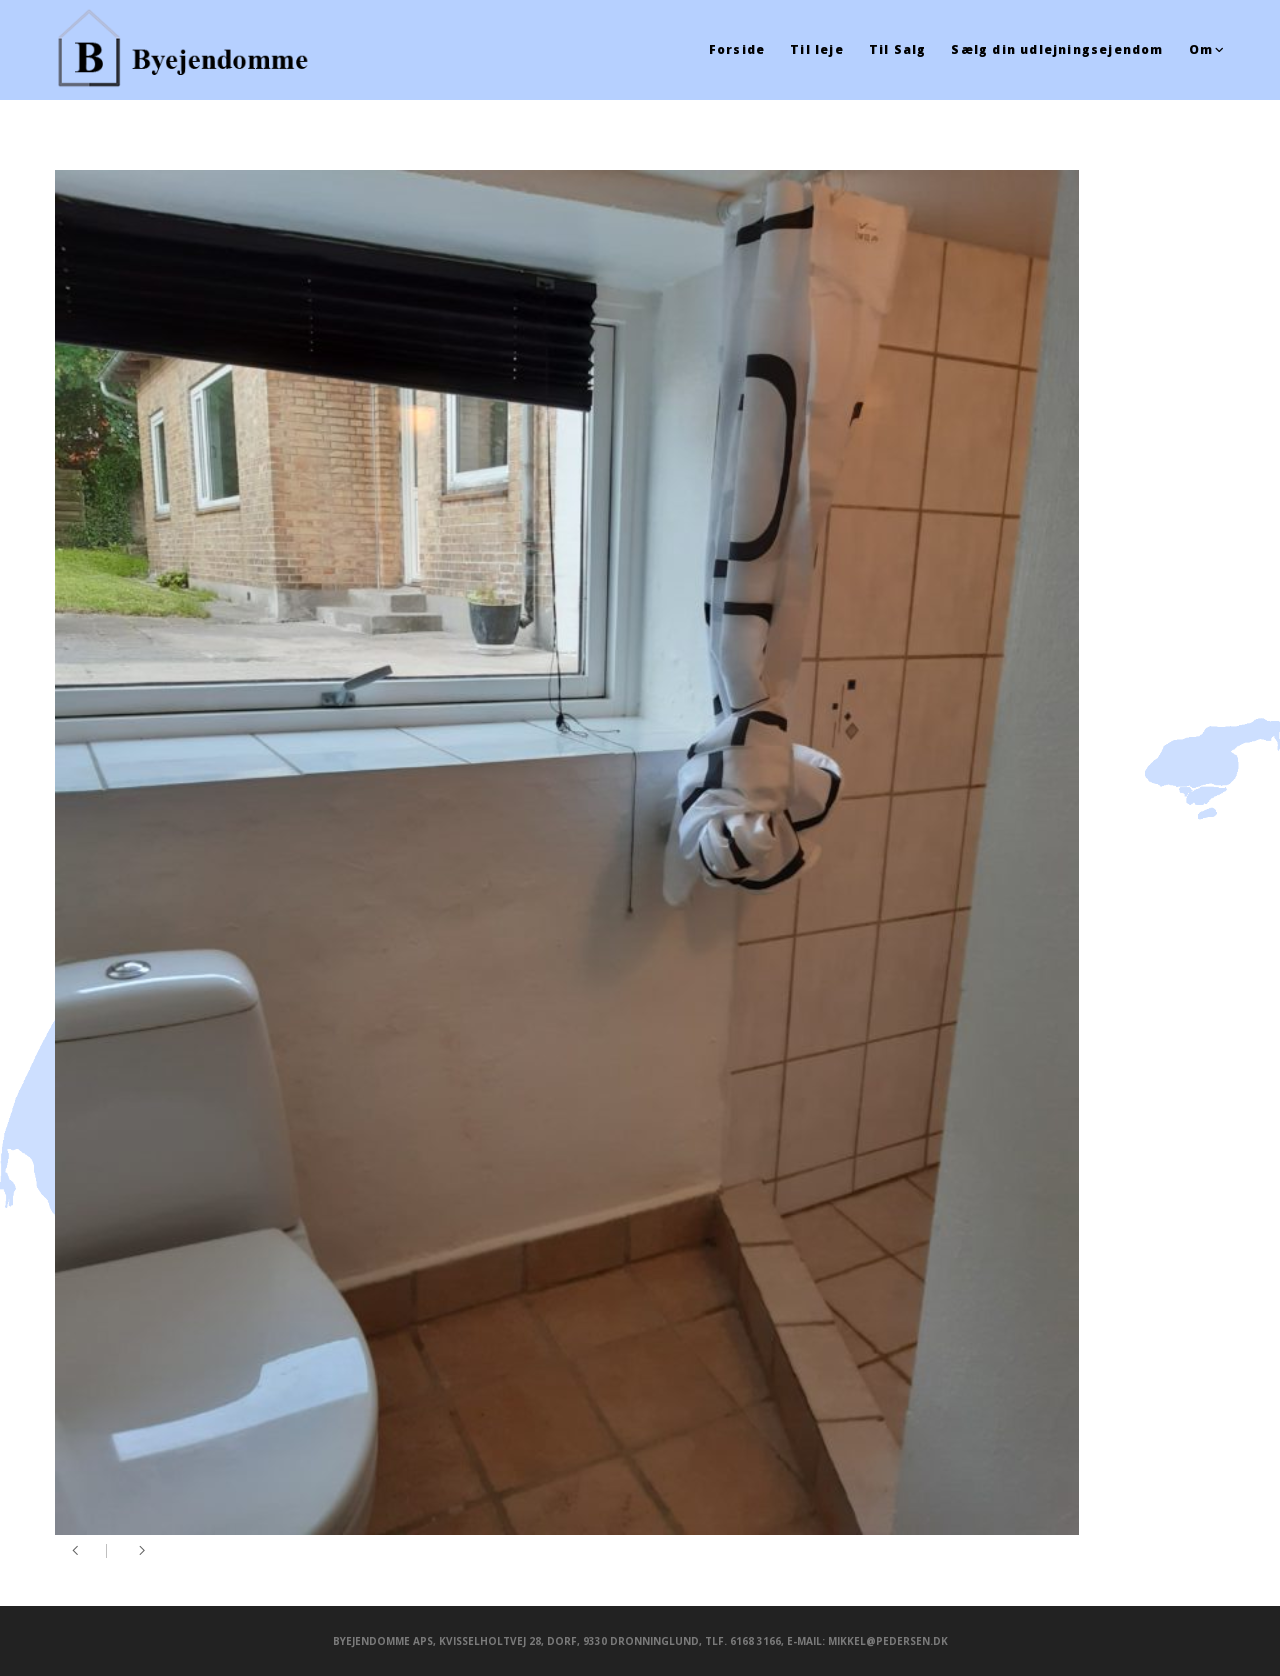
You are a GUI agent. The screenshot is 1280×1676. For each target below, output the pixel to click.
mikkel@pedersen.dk (888, 1641)
